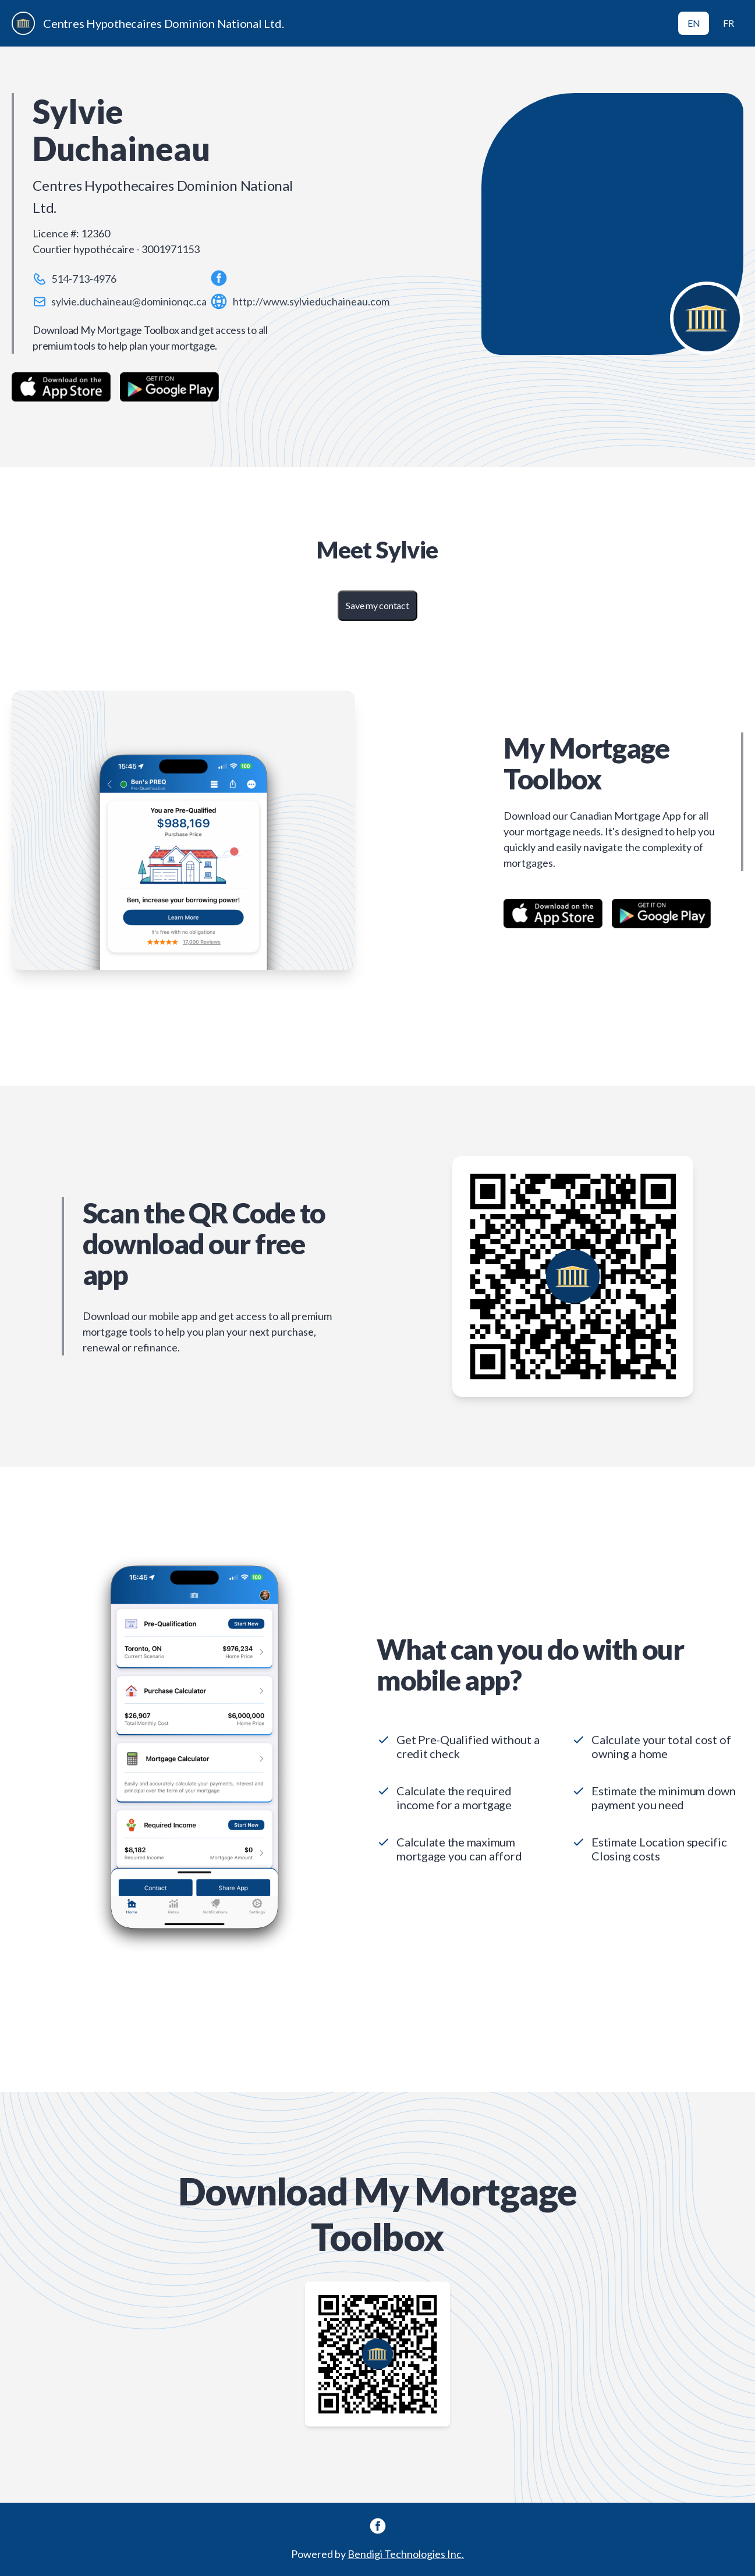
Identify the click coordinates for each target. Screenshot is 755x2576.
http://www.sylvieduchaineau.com (311, 301)
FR (728, 23)
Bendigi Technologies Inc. (406, 2553)
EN (693, 23)
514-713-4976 (83, 278)
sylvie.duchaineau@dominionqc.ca (129, 301)
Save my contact (377, 605)
